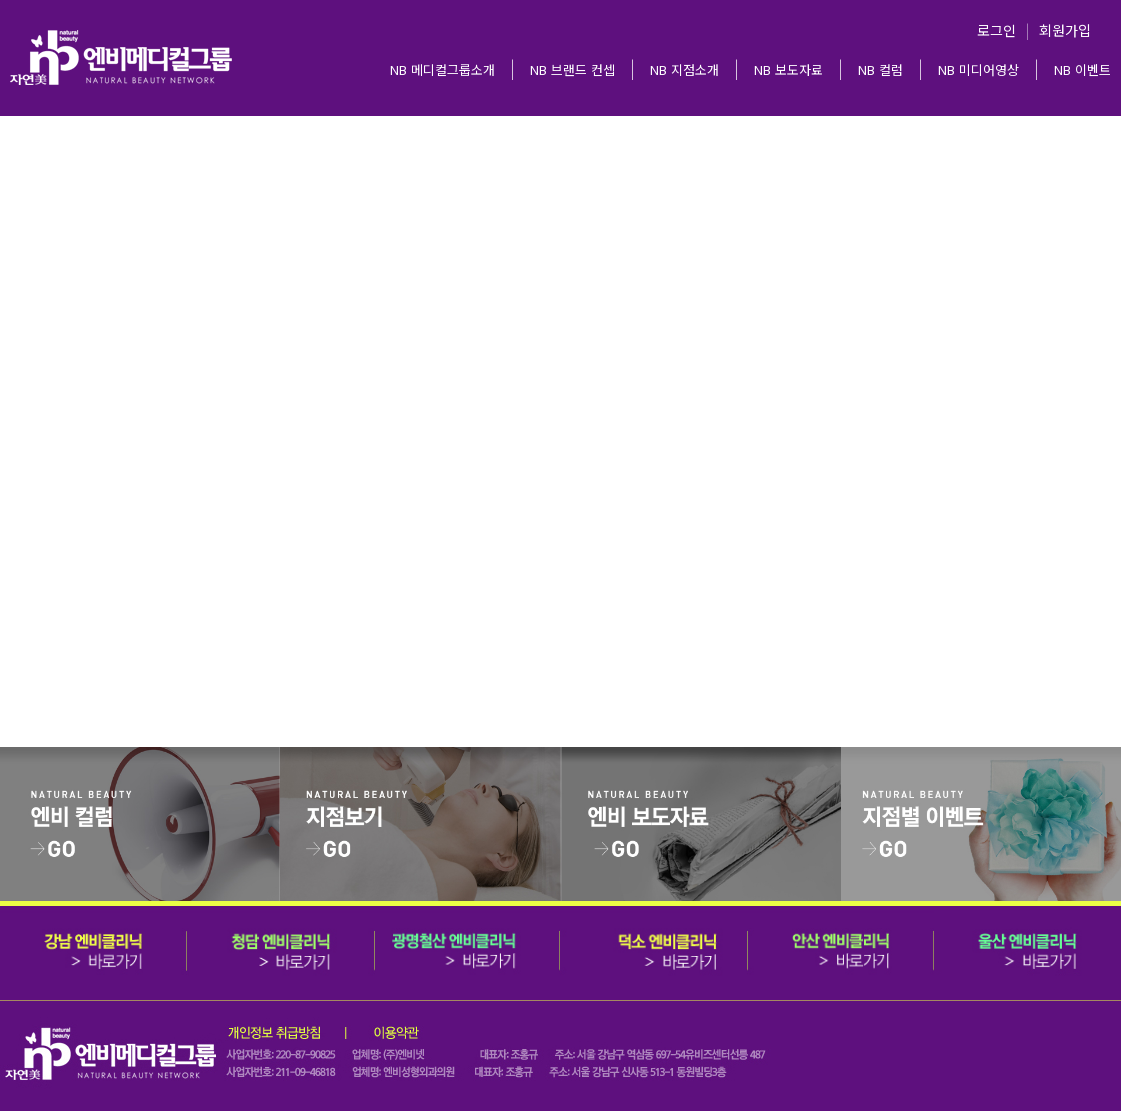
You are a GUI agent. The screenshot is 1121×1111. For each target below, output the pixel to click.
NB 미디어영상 (978, 69)
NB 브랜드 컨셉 (572, 69)
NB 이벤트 (1082, 69)
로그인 (996, 30)
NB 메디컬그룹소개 (442, 69)
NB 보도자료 (788, 69)
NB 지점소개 (684, 69)
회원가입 (1065, 30)
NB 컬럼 (880, 69)
